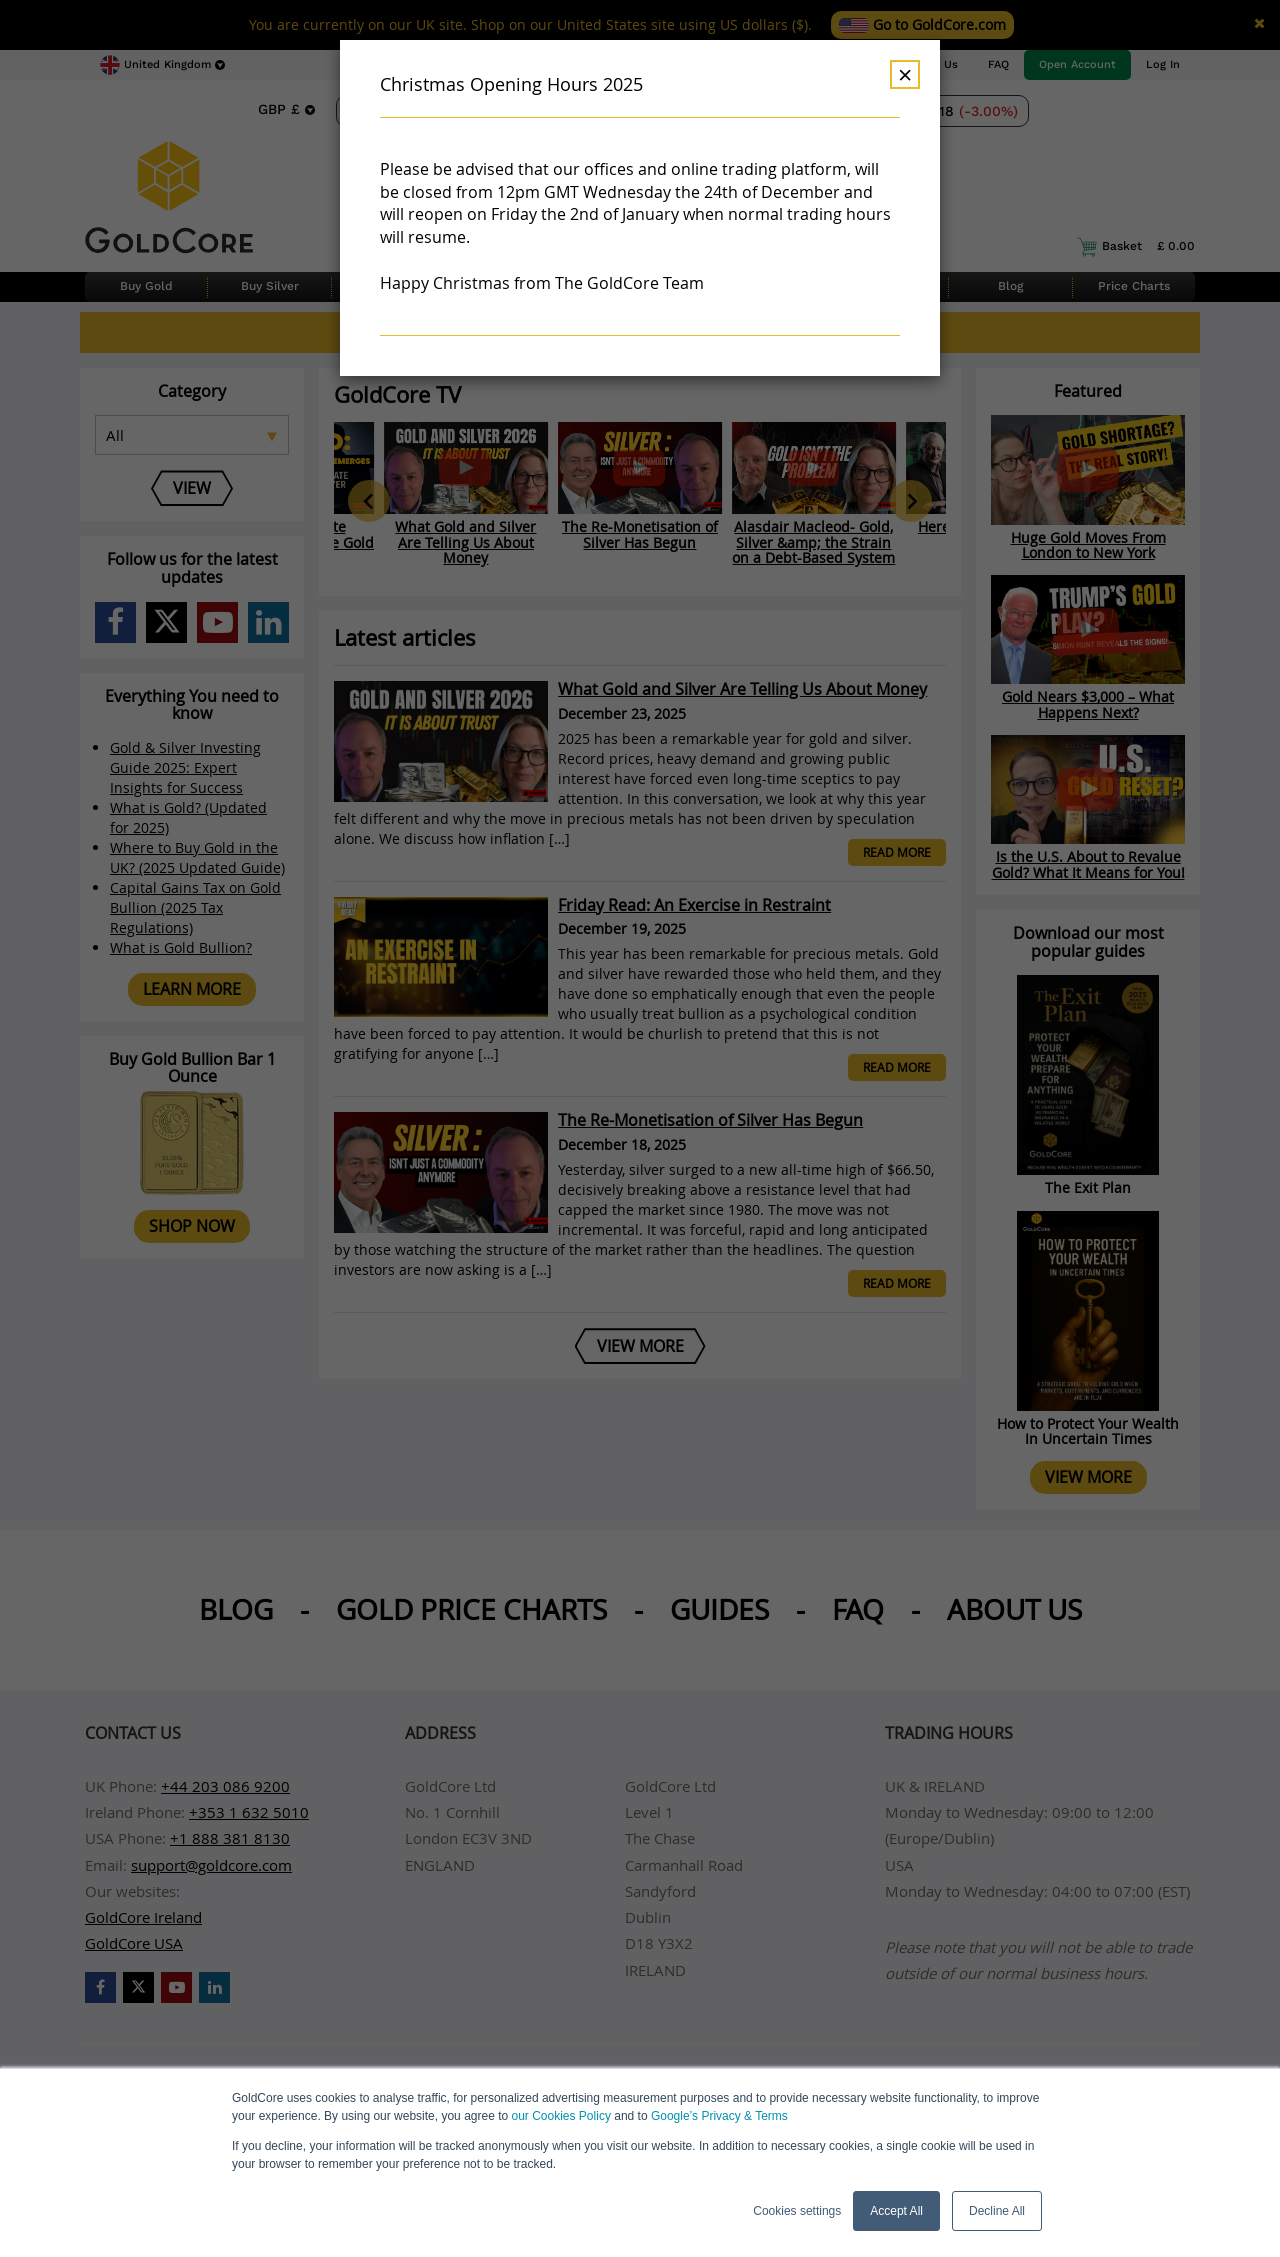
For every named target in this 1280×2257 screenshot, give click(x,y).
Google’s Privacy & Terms (719, 2116)
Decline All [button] (997, 2211)
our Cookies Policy (561, 2116)
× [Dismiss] (905, 74)
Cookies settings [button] (797, 2211)
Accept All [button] (896, 2211)
